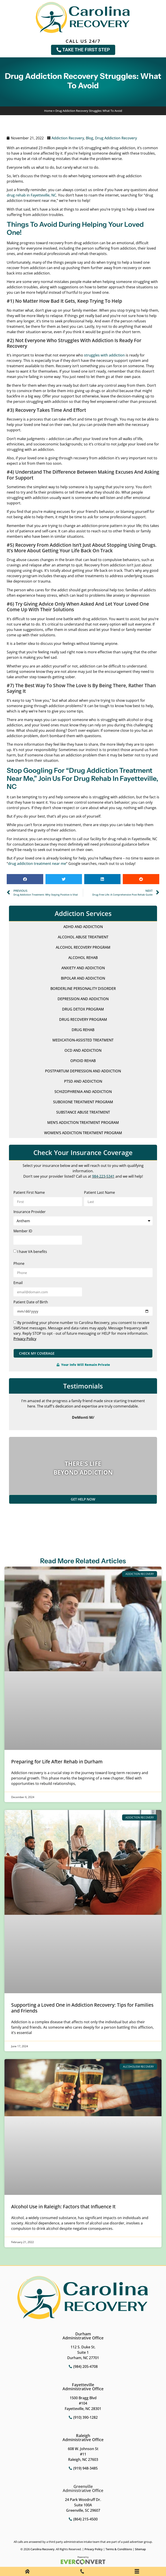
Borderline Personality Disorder (83, 988)
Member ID (22, 1231)
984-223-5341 (103, 1176)
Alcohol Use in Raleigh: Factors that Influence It (63, 2206)
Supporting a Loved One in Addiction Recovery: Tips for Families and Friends (82, 2008)
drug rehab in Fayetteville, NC (31, 195)
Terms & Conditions (119, 2549)
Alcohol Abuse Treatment (83, 937)
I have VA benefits (32, 1251)
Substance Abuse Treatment (83, 1112)
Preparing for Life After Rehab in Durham (57, 1761)
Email (18, 1283)
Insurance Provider (29, 1212)
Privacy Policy (93, 2549)
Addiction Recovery (68, 138)
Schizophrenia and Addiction (83, 1091)
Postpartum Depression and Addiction (83, 1071)
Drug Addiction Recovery (116, 138)
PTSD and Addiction (83, 1081)
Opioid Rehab (83, 1060)
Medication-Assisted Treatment (83, 1040)
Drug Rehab (83, 1029)
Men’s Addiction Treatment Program (83, 1122)
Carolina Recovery (42, 2549)
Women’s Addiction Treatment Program (83, 1132)
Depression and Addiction (83, 998)
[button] (25, 879)
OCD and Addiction (83, 1050)
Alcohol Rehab (83, 957)
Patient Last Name (99, 1193)
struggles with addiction (104, 355)
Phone (18, 1264)
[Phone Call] (82, 2572)
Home (48, 111)
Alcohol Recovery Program (83, 947)
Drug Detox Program (83, 1009)
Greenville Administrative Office (83, 2488)
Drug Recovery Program (83, 1019)
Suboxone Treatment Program (83, 1101)
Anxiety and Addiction (83, 967)
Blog (89, 138)
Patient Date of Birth (30, 1302)
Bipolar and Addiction (83, 978)
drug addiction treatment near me (37, 863)
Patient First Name (29, 1193)
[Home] (27, 2572)
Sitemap (140, 2549)
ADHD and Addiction (83, 926)
